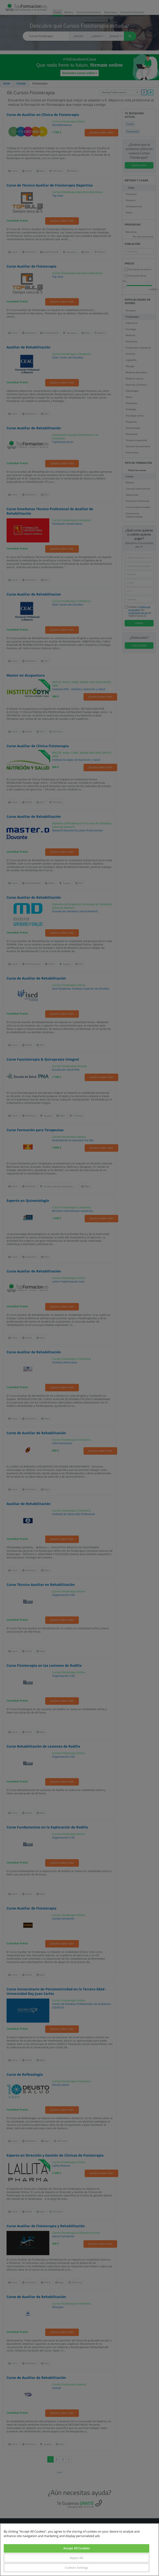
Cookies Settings (77, 2568)
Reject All (76, 2558)
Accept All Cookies (76, 2548)
